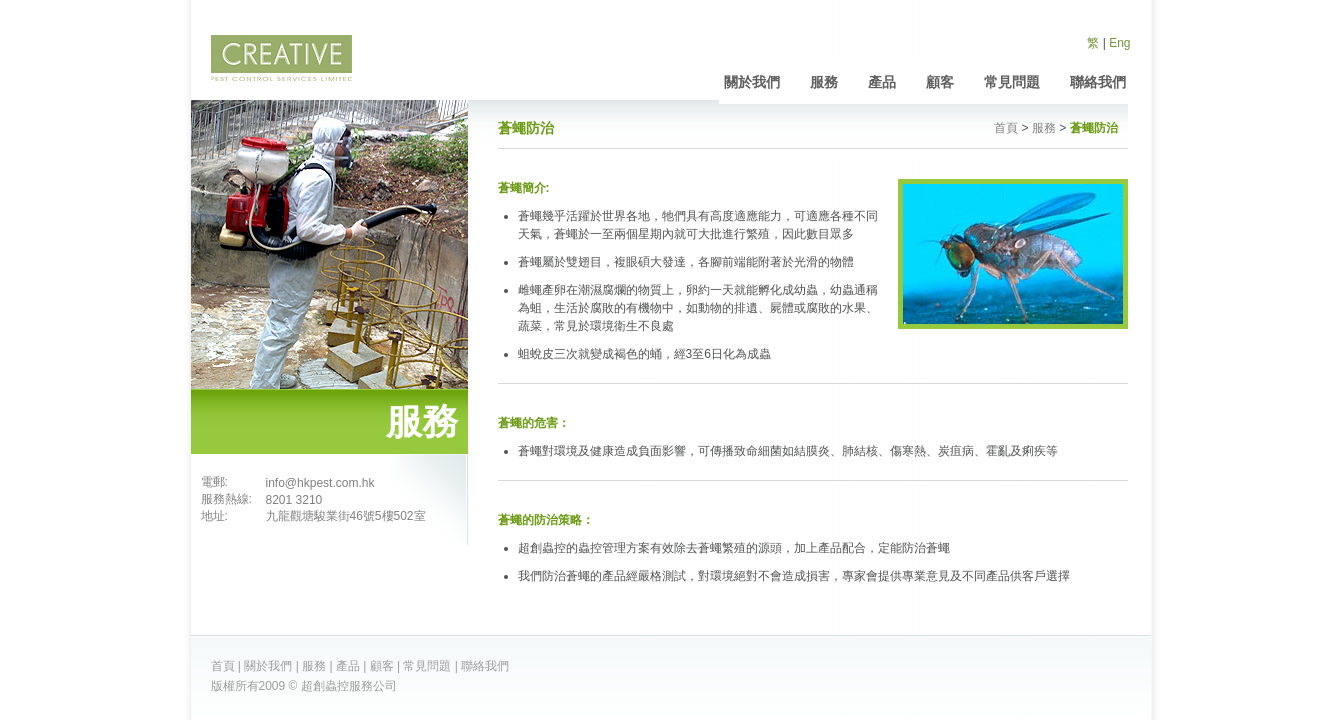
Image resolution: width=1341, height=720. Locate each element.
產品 (882, 82)
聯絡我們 (1098, 82)
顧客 (940, 82)
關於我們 (752, 82)
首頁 (1006, 128)
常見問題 (1012, 82)
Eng (1119, 43)
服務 (824, 82)
